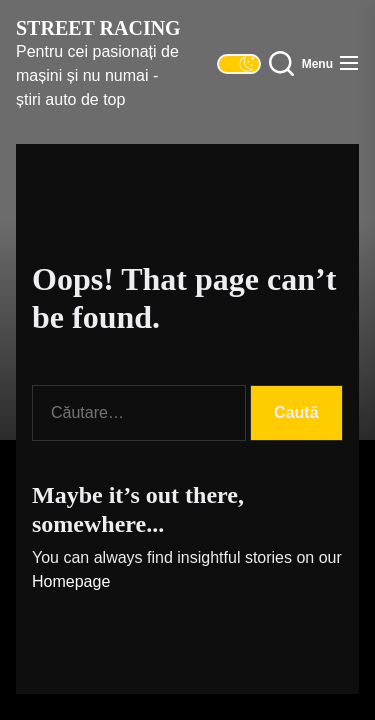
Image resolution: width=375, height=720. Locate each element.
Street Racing (98, 28)
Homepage (71, 581)
